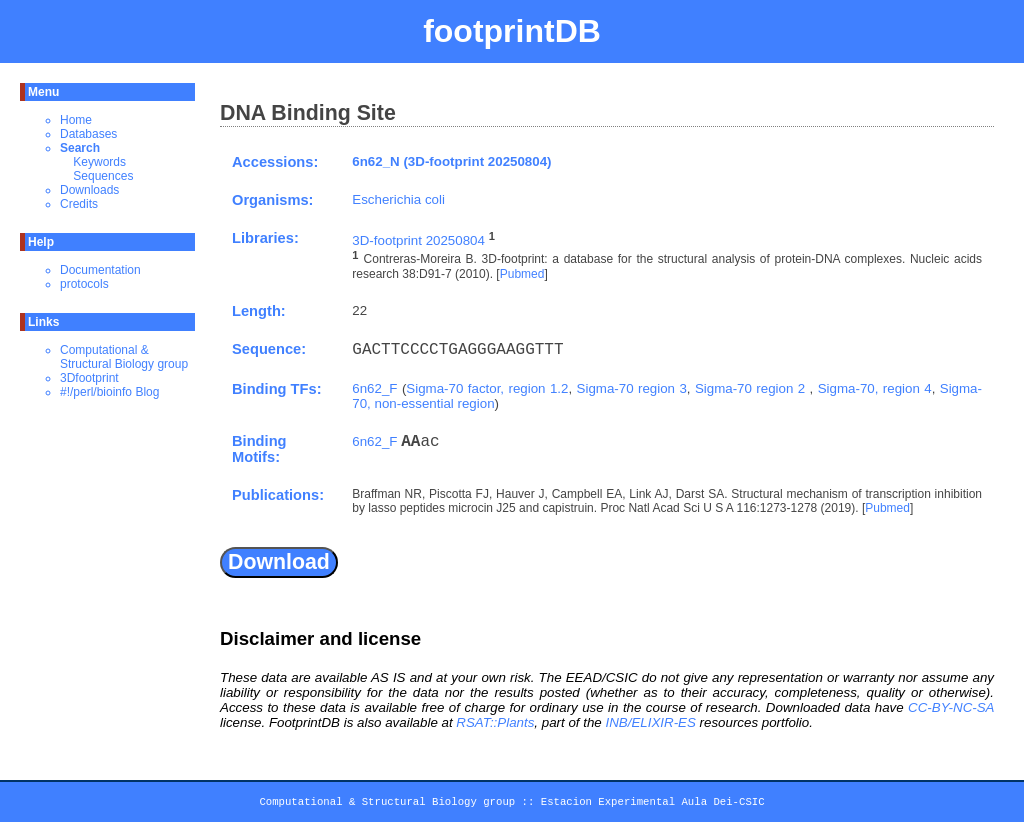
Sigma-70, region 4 (875, 388)
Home (76, 120)
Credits (79, 204)
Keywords (99, 162)
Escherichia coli (398, 199)
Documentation (100, 270)
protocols (84, 284)
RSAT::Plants (495, 722)
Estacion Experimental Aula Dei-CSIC (653, 805)
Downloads (89, 190)
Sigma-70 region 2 (752, 388)
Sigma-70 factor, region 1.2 (487, 388)
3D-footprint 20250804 (418, 240)
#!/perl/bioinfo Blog (109, 392)
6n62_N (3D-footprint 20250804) (451, 161)
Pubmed (522, 274)
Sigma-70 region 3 (632, 388)
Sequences (103, 176)
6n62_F (374, 388)
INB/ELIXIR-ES (650, 722)
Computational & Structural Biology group (124, 357)
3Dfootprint (89, 378)
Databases (88, 134)
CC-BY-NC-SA (951, 707)
